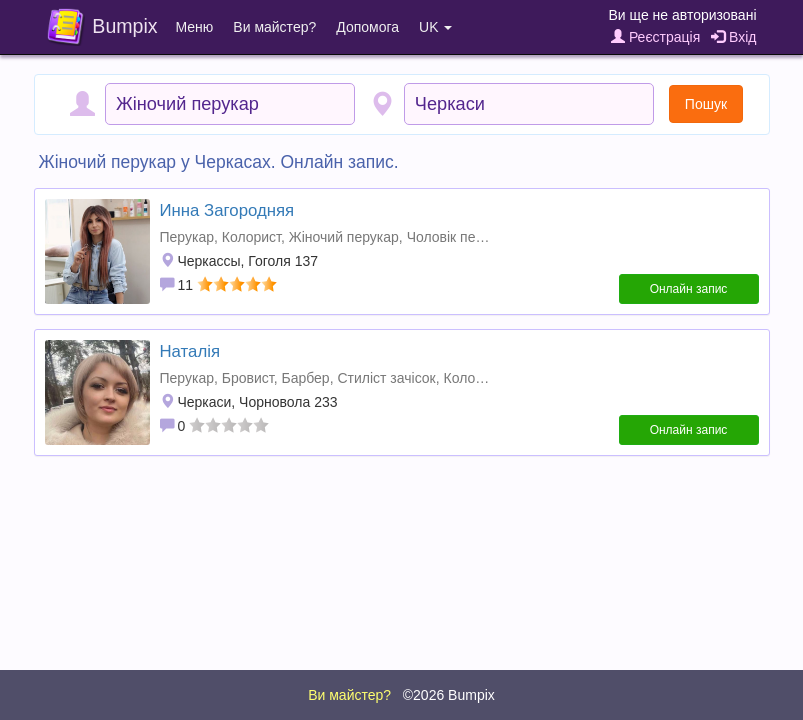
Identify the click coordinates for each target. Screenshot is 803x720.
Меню (195, 27)
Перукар (187, 237)
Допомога (367, 27)
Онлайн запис (689, 289)
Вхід (733, 37)
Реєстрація (655, 37)
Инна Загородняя (227, 210)
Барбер (305, 378)
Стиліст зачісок (386, 378)
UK (435, 27)
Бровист (248, 378)
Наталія (190, 351)
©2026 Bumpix (449, 695)
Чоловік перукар (460, 237)
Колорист (251, 237)
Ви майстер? (274, 27)
